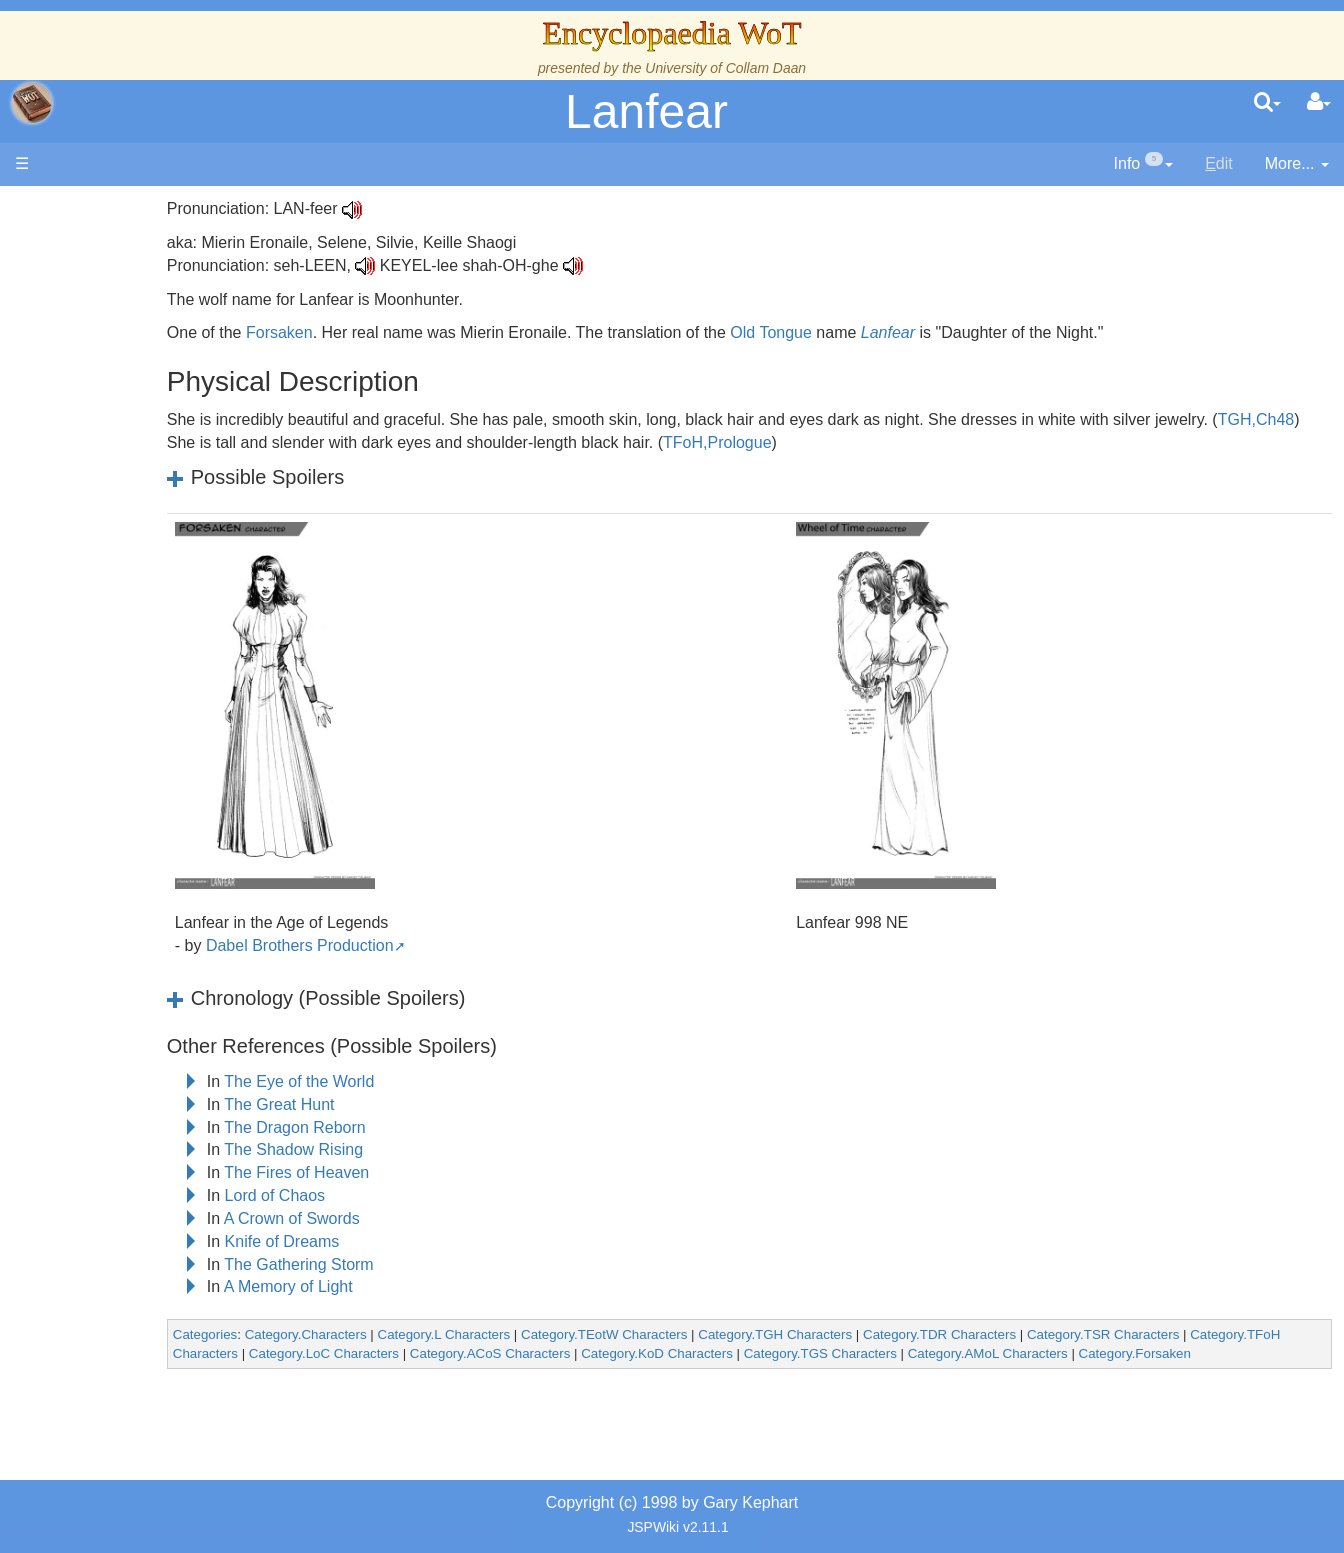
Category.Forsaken (365, 1372)
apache (32, 103)
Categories (341, 1334)
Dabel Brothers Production (436, 945)
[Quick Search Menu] (1267, 103)
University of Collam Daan (725, 68)
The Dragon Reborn (431, 1127)
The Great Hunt (416, 1104)
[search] (1267, 103)
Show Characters (156, 607)
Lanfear (646, 111)
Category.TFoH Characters (388, 1353)
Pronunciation (144, 881)
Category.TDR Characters (1075, 1334)
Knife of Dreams (418, 1241)
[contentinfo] (1144, 164)
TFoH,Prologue (1002, 442)
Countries (169, 516)
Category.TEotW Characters (740, 1334)
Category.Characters (442, 1334)
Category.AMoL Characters (1218, 1353)
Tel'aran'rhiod (142, 813)
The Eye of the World (436, 1081)
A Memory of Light (424, 1286)
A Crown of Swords (428, 1218)
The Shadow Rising (430, 1149)
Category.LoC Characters (554, 1353)
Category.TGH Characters (912, 1334)
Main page (92, 208)
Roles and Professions (175, 676)
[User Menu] (1319, 103)
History (120, 402)
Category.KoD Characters (887, 1353)
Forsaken (415, 332)
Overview (168, 493)
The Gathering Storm (435, 1264)
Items (114, 744)
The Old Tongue (152, 539)
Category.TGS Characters (1050, 1353)
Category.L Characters (580, 1334)
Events (119, 447)
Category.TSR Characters (1239, 1334)
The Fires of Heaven (433, 1172)
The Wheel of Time (162, 356)
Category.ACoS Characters (720, 1353)
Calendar (127, 425)
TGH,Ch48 (404, 442)
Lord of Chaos (411, 1195)
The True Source (154, 379)
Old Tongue (908, 332)
